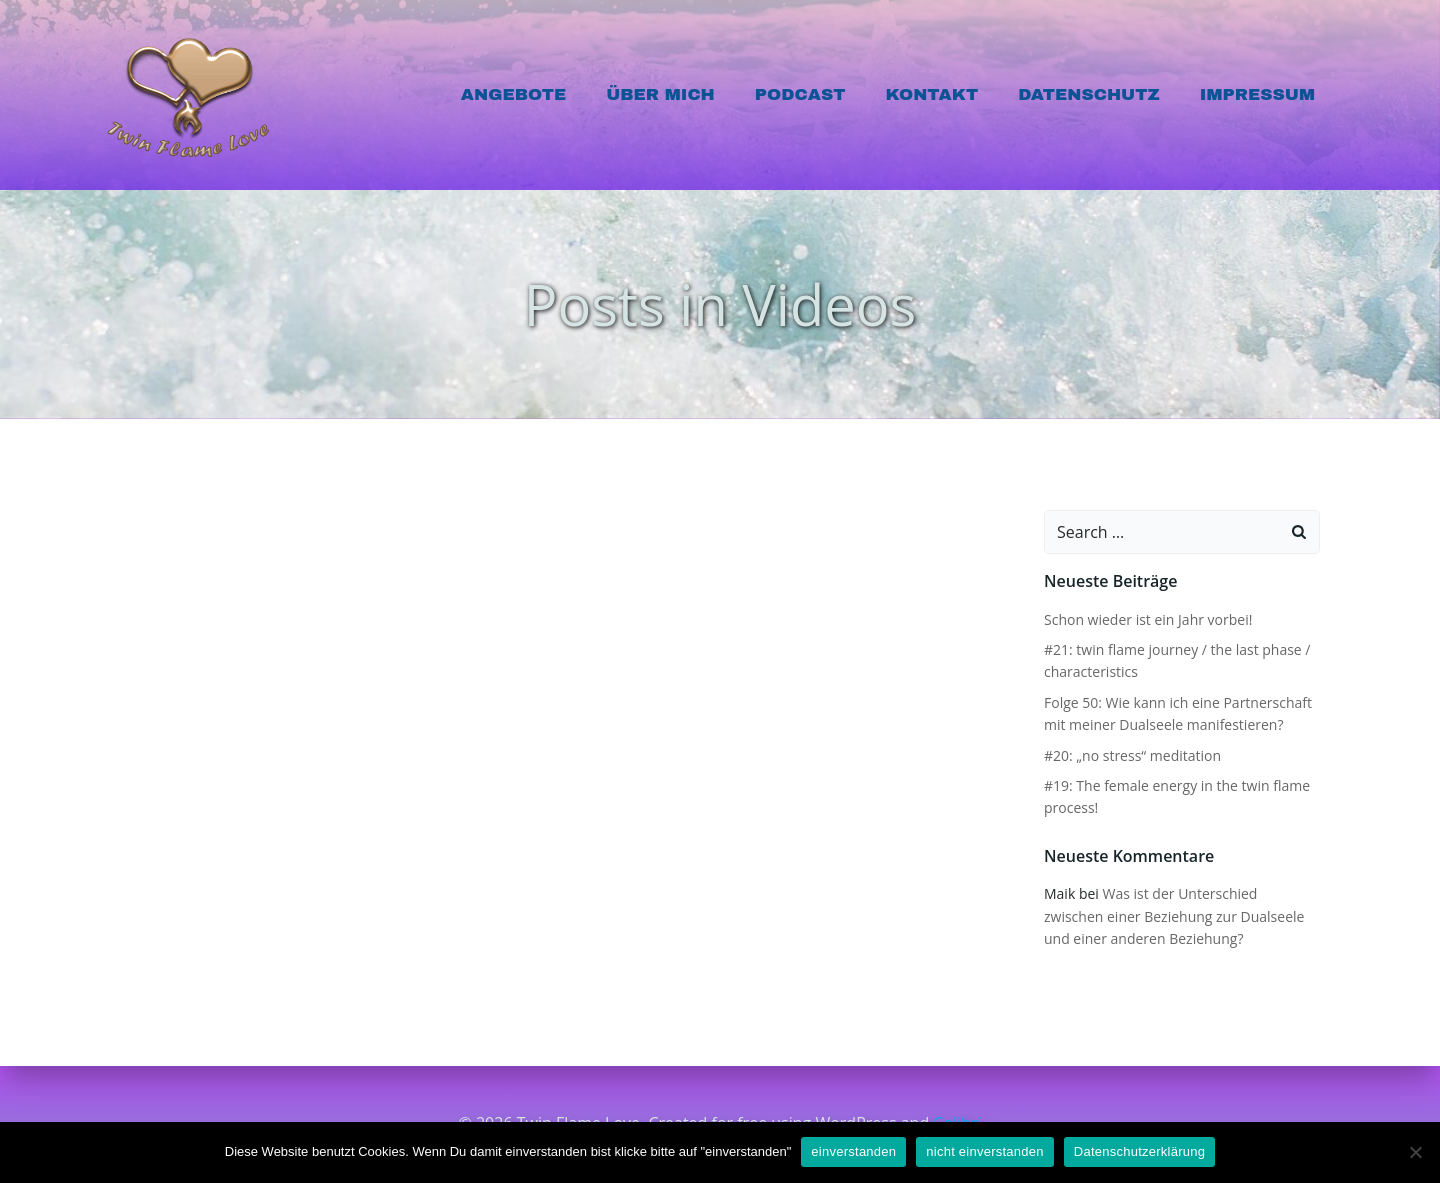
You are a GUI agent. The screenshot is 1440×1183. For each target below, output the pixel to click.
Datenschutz (1090, 94)
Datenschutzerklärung (1139, 1151)
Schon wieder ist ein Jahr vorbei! (1147, 619)
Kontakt (932, 94)
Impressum (1258, 94)
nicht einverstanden (985, 1151)
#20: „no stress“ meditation (1131, 755)
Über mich (661, 94)
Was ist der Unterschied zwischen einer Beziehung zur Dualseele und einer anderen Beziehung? (1181, 917)
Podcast (801, 94)
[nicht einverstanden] (1415, 1152)
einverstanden (853, 1151)
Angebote (514, 94)
